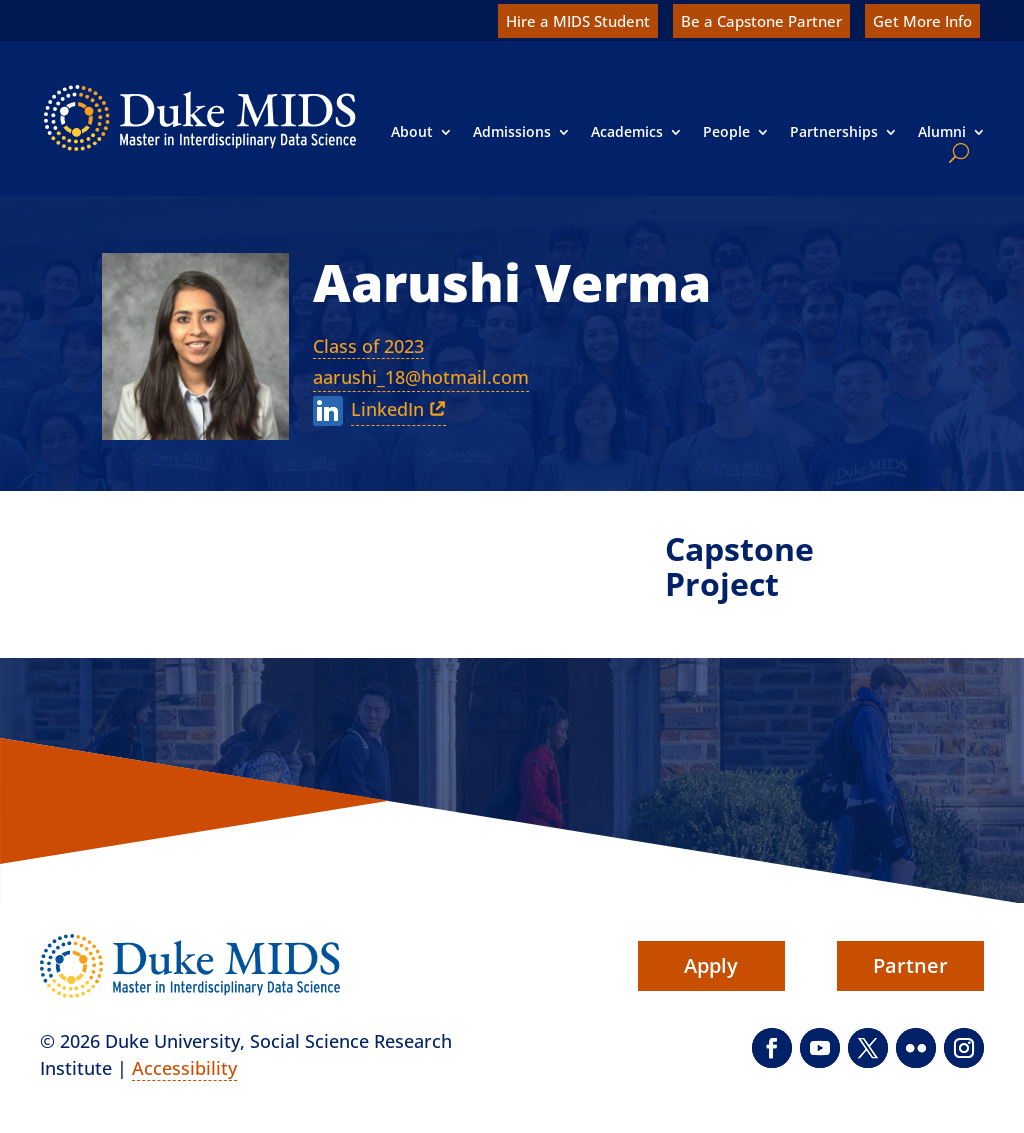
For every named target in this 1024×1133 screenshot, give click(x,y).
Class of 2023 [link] (368, 346)
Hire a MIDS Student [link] (578, 21)
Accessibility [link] (184, 1068)
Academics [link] (627, 131)
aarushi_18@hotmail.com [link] (421, 377)
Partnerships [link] (834, 131)
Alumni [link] (942, 131)
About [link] (412, 131)
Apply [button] (711, 965)
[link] (200, 118)
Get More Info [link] (922, 21)
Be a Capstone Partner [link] (761, 21)
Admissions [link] (512, 131)
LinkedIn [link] (387, 409)
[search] (955, 153)
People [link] (726, 131)
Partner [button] (910, 965)
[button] (772, 1048)
